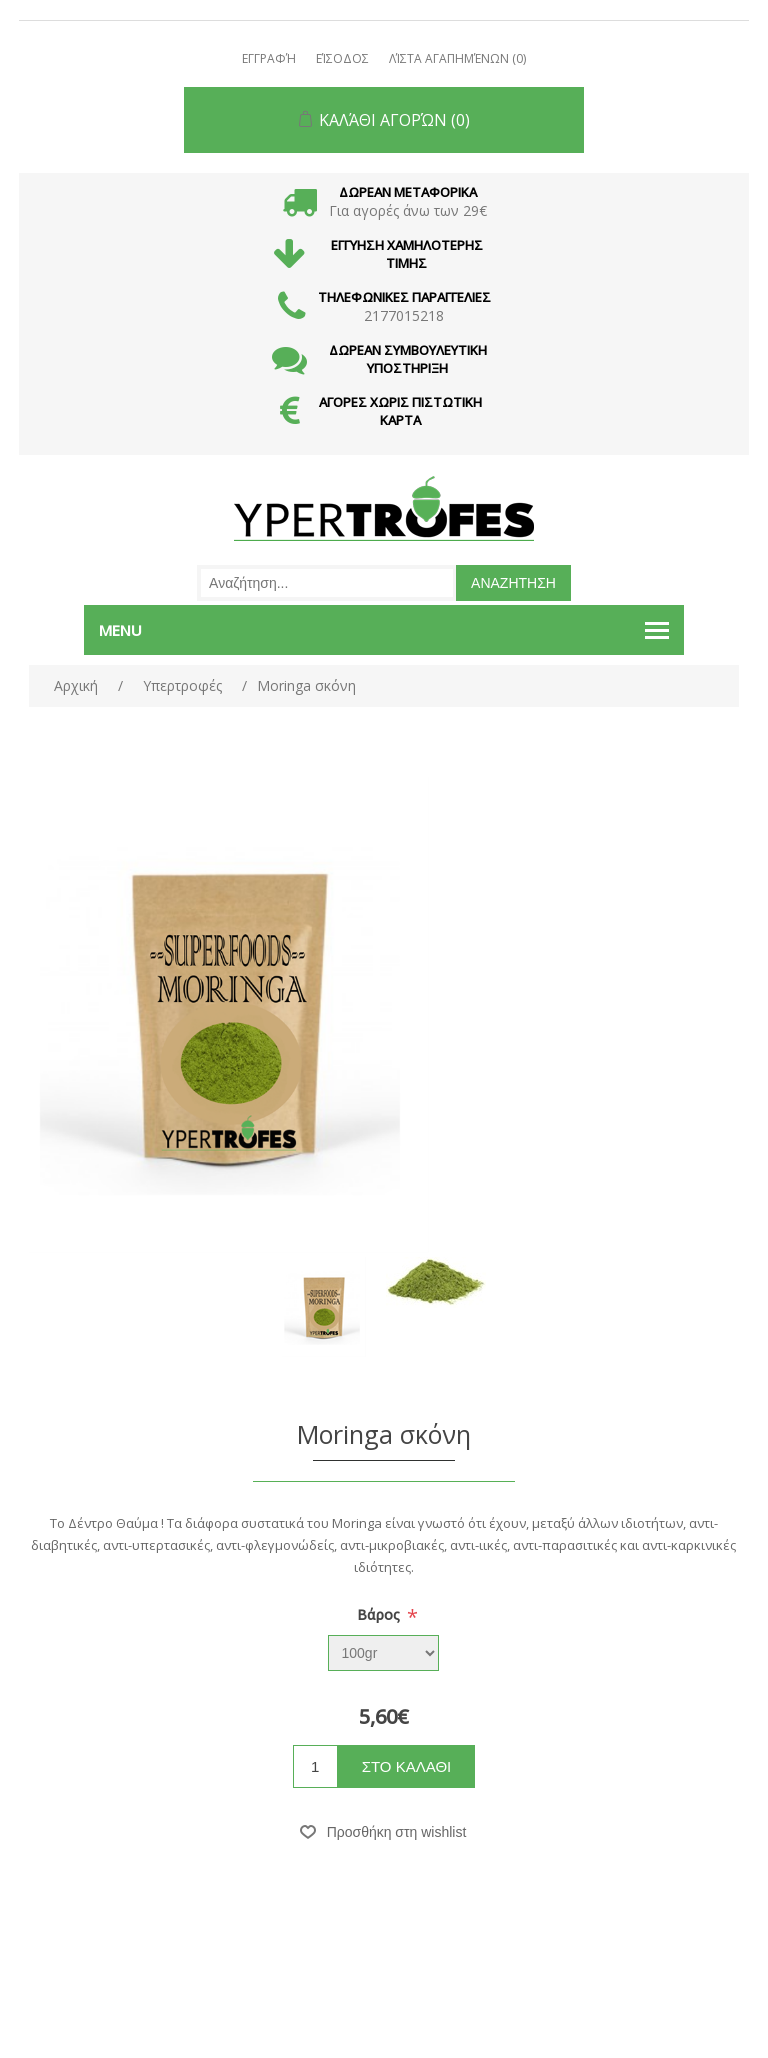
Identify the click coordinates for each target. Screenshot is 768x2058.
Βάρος (380, 1614)
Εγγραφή (269, 58)
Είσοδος (342, 58)
